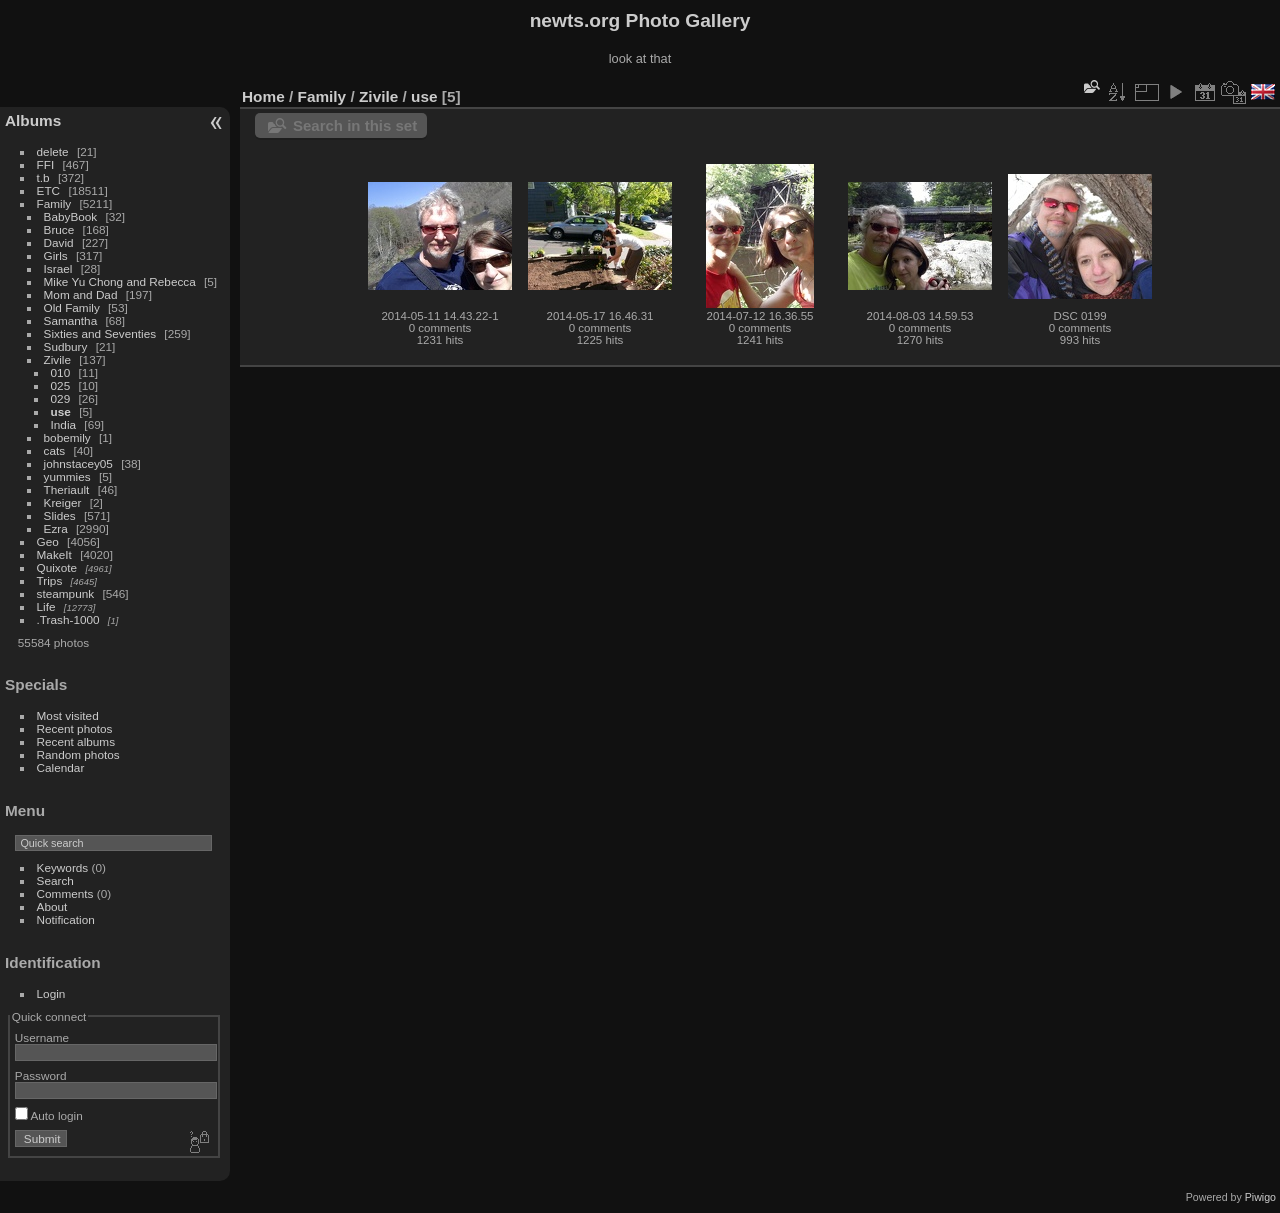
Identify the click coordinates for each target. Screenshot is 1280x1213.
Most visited (68, 715)
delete (53, 151)
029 (61, 398)
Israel (58, 268)
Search (55, 880)
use (61, 411)
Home (263, 96)
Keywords (63, 867)
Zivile (57, 359)
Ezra (56, 528)
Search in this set (355, 125)
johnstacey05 (78, 463)
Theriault (67, 489)
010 (61, 372)
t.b (43, 177)
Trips (50, 580)
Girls (56, 255)
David (59, 242)
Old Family (72, 307)
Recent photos (75, 728)
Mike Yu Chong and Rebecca (120, 281)
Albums (33, 120)
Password (41, 1075)
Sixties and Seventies (100, 333)
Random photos (78, 754)
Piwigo (1260, 1197)
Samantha (71, 320)
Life (46, 606)
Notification (66, 919)
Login (51, 993)
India (64, 424)
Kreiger (63, 502)
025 (61, 385)
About (52, 906)
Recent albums (76, 741)
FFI (46, 164)
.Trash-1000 (68, 619)
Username (42, 1037)
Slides (60, 515)
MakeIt (54, 554)
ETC (49, 190)
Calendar (61, 767)
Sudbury (66, 346)
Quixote (57, 567)
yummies (67, 476)
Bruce (59, 229)
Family (54, 203)
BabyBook (71, 216)
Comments (65, 893)
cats (55, 450)
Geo (48, 541)
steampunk (66, 593)
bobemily (67, 437)
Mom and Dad (81, 294)
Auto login (49, 1115)
